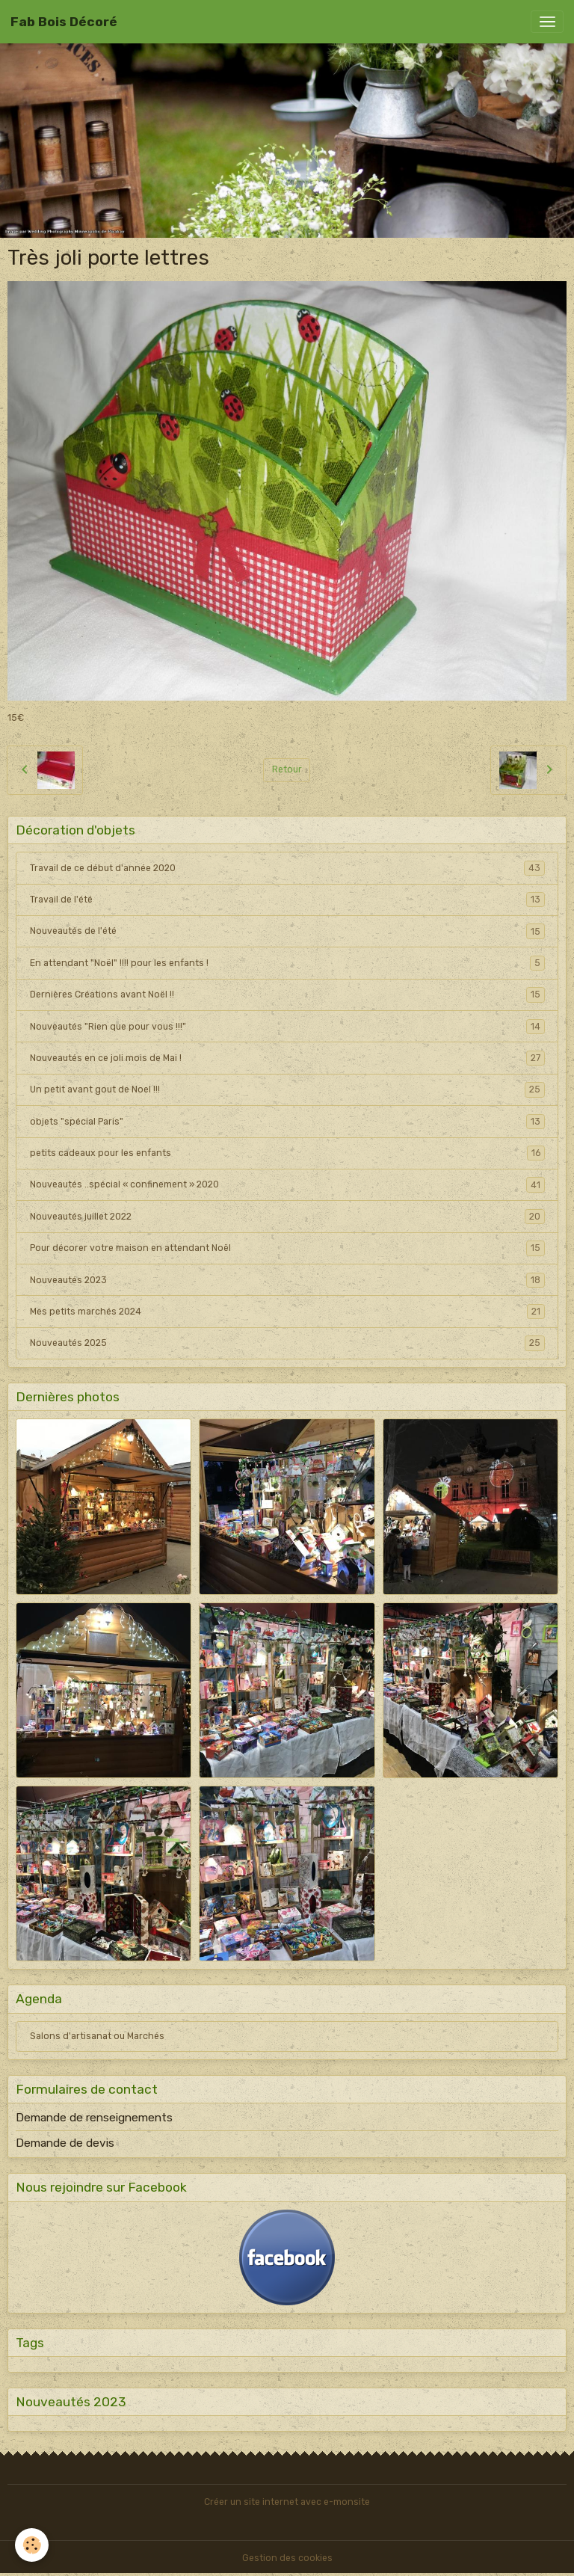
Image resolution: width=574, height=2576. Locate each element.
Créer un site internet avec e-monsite (287, 2502)
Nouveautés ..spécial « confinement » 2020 (287, 1184)
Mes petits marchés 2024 (287, 1311)
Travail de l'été (287, 899)
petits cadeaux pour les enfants (287, 1153)
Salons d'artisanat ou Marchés (97, 2036)
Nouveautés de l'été (287, 930)
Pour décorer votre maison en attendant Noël (287, 1248)
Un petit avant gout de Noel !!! (287, 1089)
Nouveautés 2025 (287, 1342)
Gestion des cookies (287, 2558)
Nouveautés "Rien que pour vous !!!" (287, 1026)
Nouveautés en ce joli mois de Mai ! (287, 1058)
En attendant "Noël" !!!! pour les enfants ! (287, 963)
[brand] (63, 21)
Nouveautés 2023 (287, 1280)
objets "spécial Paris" (287, 1121)
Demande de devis (65, 2143)
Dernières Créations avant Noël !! (287, 994)
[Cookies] (32, 2545)
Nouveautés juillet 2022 (287, 1216)
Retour (287, 769)
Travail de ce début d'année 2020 (287, 868)
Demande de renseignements (94, 2117)
